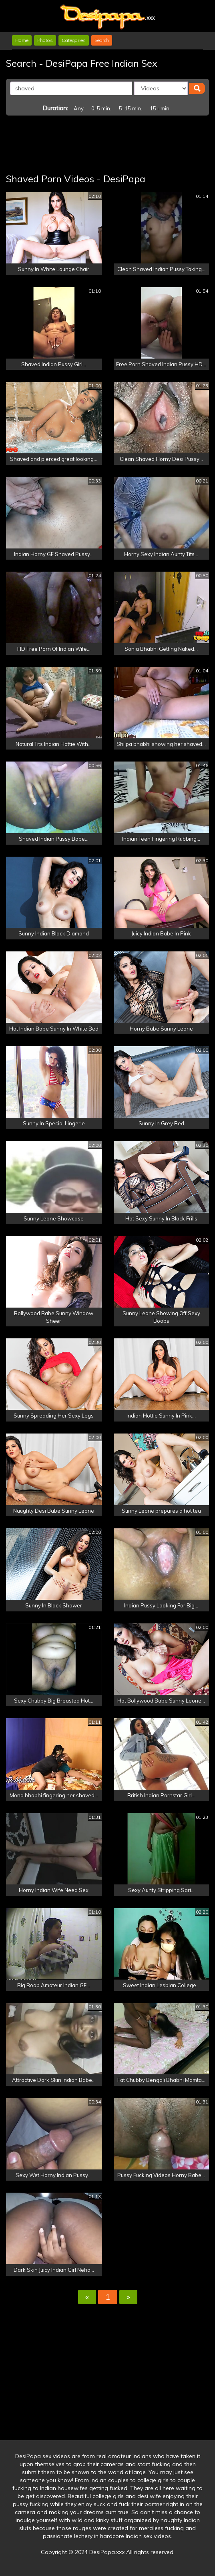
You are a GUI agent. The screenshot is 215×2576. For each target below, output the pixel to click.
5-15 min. (130, 108)
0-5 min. (101, 108)
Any (79, 108)
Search (101, 40)
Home (21, 40)
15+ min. (160, 108)
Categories (74, 40)
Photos (45, 40)
